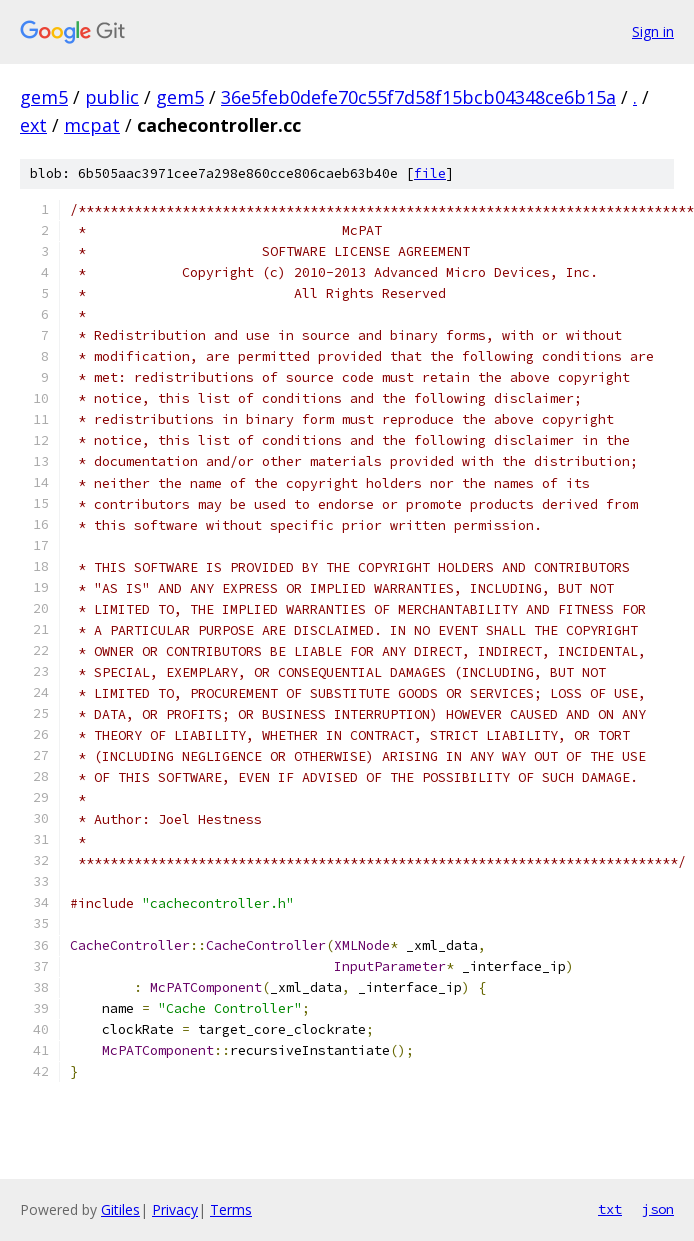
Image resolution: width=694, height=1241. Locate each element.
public (112, 97)
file (430, 173)
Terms (231, 1209)
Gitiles (120, 1209)
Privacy (175, 1209)
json (658, 1209)
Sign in (653, 31)
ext (33, 125)
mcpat (92, 125)
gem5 (44, 97)
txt (610, 1209)
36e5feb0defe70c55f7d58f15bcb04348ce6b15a (418, 97)
